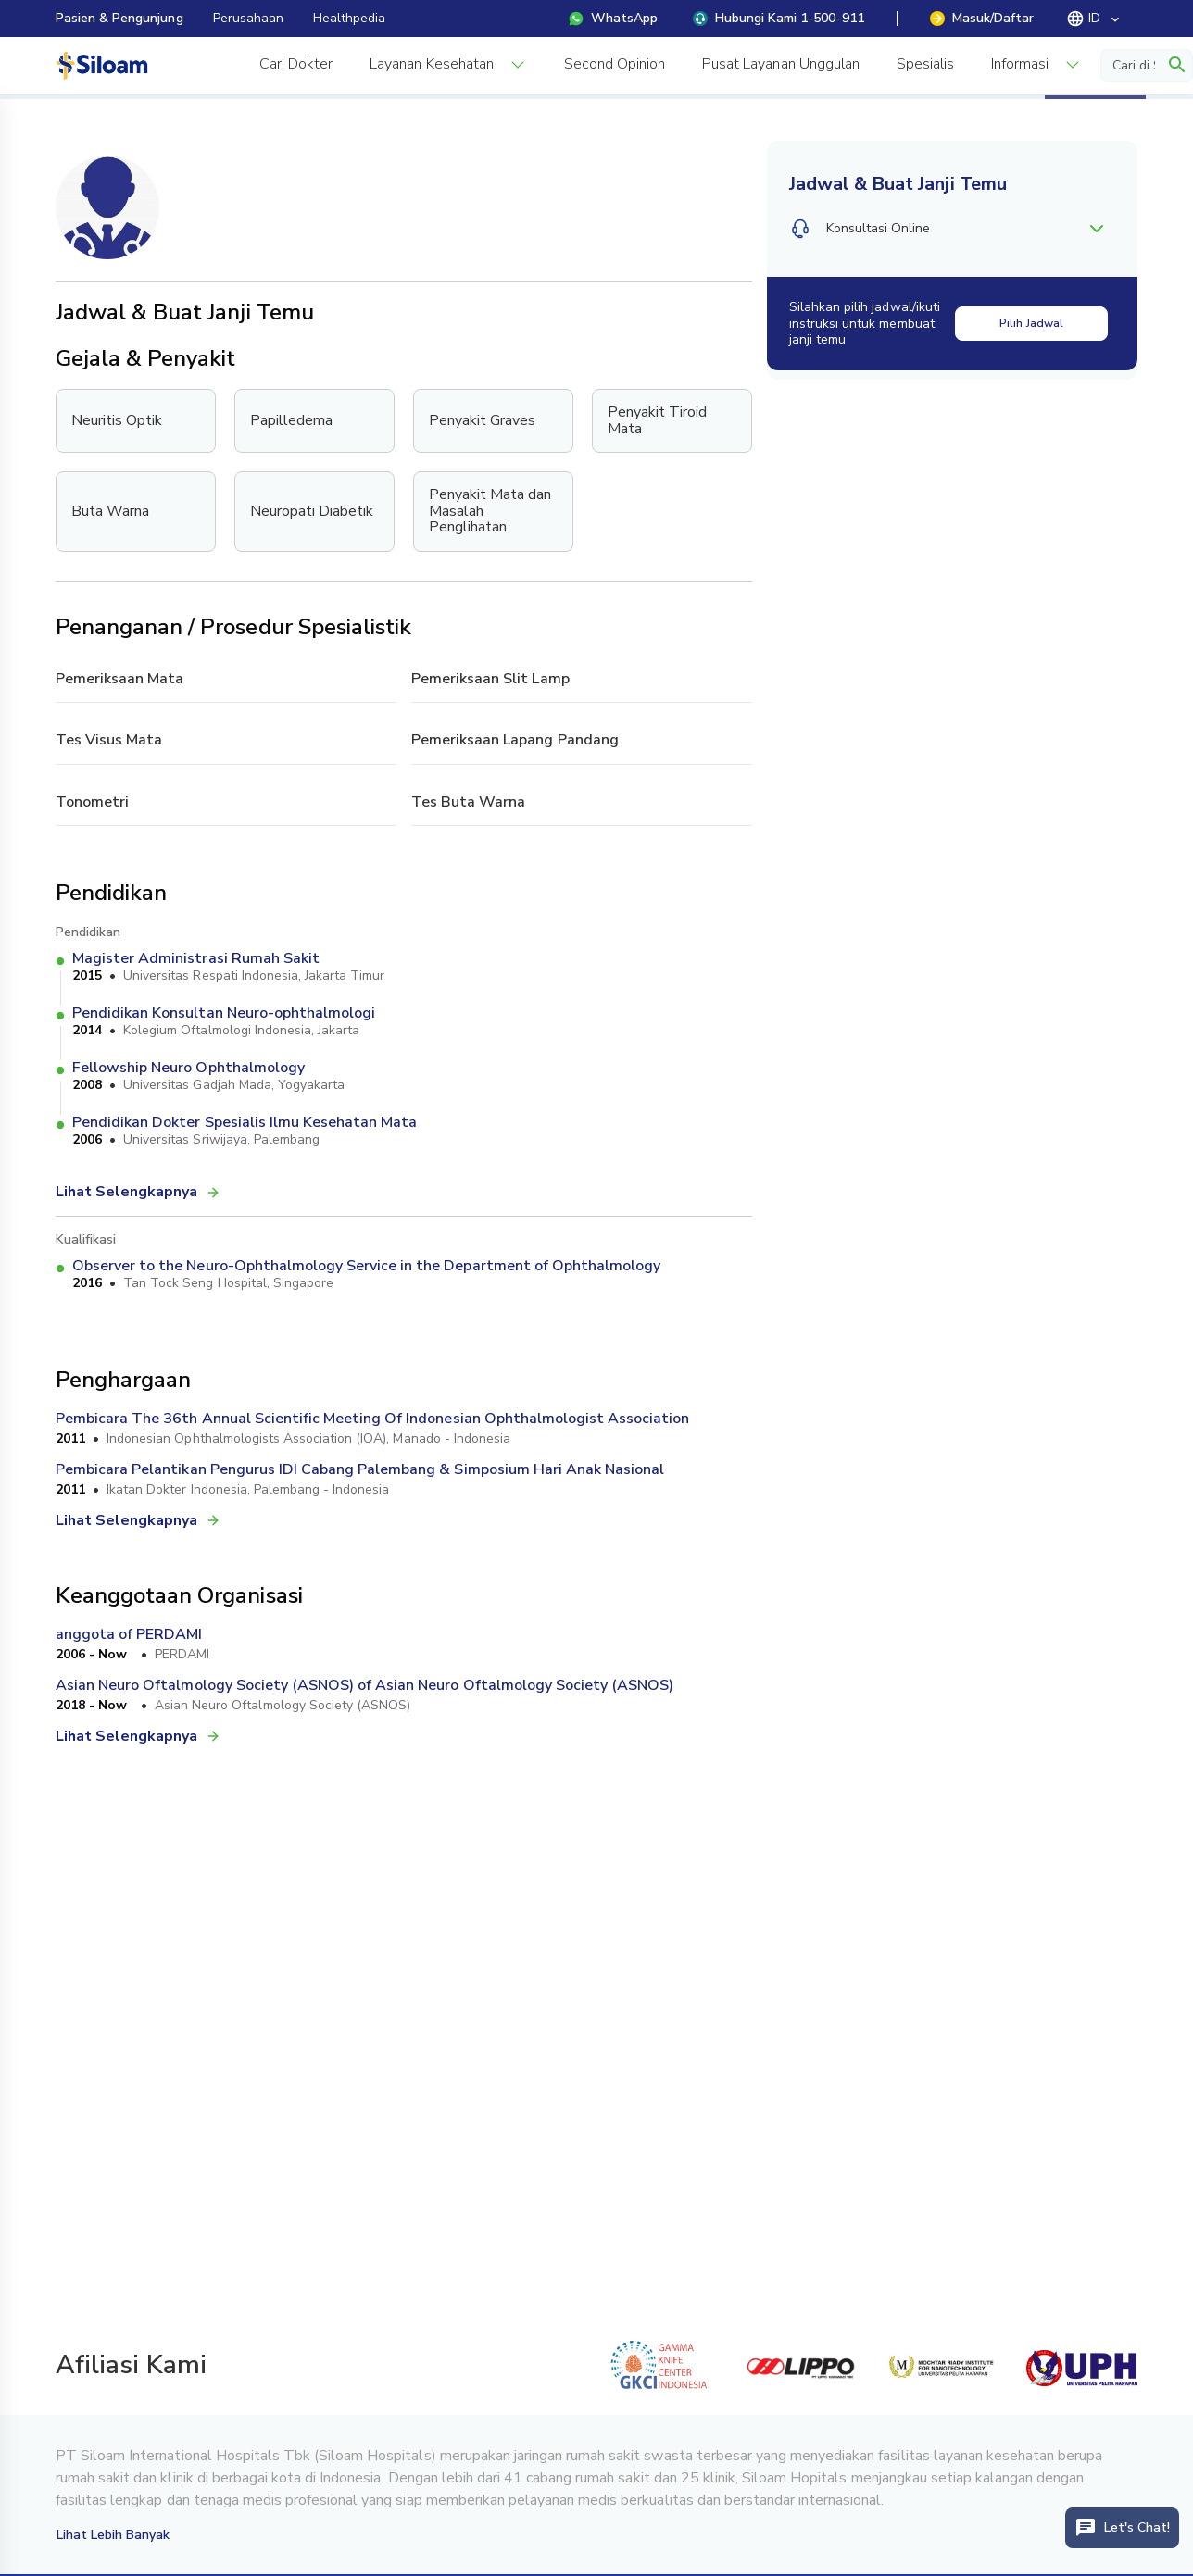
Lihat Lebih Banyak (113, 2535)
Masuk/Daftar (982, 18)
